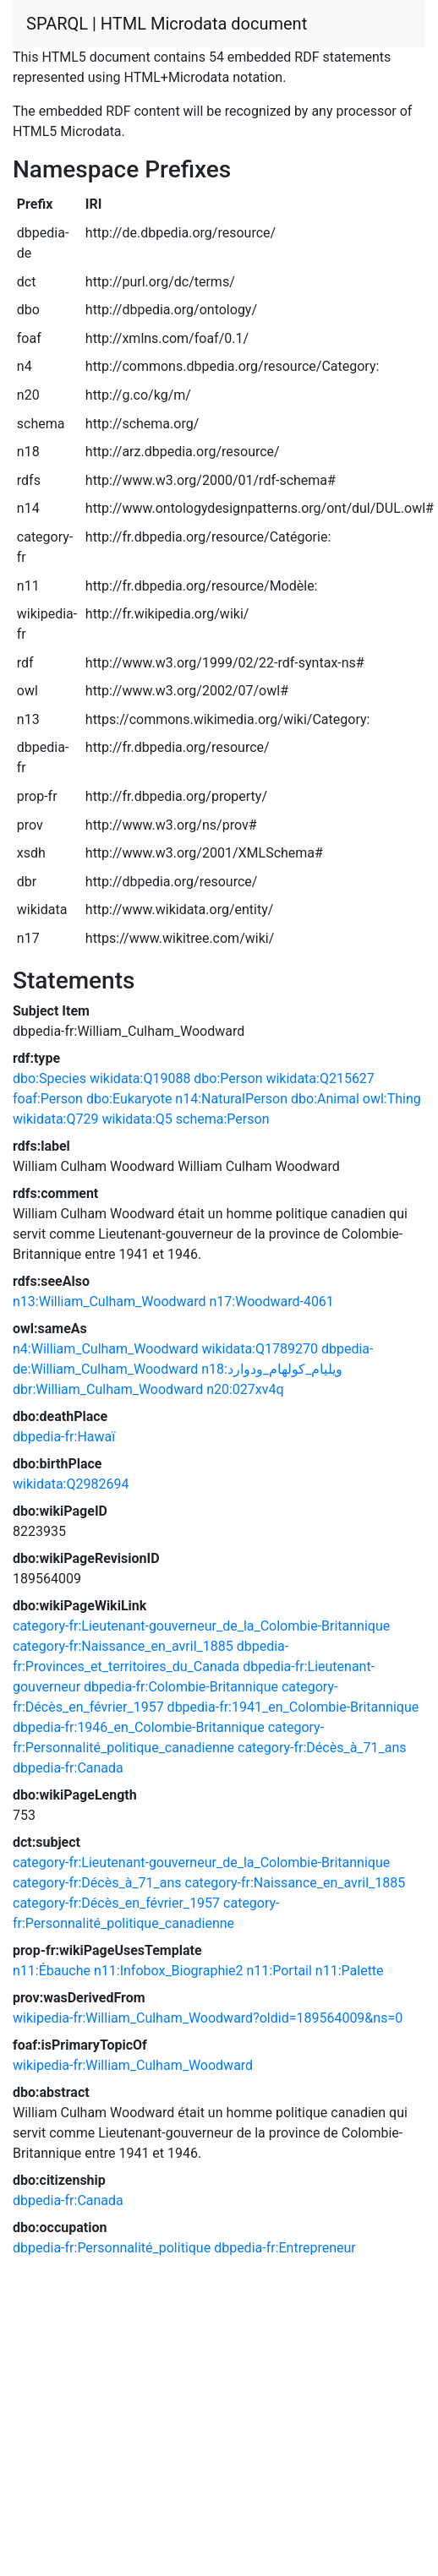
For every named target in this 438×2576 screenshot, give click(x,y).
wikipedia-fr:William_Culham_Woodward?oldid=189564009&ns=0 (207, 2018)
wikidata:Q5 (136, 1119)
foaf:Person (48, 1099)
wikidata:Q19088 (140, 1078)
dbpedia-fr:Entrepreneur (285, 2248)
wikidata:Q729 (55, 1119)
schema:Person (223, 1119)
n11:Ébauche (51, 1971)
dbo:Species (49, 1078)
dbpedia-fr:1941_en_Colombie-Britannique (293, 1707)
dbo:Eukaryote (129, 1099)
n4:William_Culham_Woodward (106, 1349)
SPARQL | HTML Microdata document (166, 24)
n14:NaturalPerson (231, 1099)
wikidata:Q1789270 (260, 1349)
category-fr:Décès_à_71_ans (322, 1748)
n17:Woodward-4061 (272, 1301)
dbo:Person (228, 1078)
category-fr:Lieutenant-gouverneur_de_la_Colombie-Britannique (201, 1626)
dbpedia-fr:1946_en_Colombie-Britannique (139, 1727)
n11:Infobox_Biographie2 (169, 1971)
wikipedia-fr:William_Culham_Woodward (133, 2065)
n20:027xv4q (244, 1389)
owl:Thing (392, 1099)
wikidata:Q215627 (320, 1078)
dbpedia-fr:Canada (68, 1768)
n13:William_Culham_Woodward (109, 1301)
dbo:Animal (325, 1099)
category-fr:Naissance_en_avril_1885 (123, 1646)
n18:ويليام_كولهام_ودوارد (271, 1369)
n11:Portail (279, 1971)
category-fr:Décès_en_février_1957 (116, 1903)
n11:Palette (349, 1971)
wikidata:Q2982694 (71, 1484)
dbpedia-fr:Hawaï (64, 1437)
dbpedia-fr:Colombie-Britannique (181, 1687)
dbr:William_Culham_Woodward (108, 1389)
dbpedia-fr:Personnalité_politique (112, 2248)
